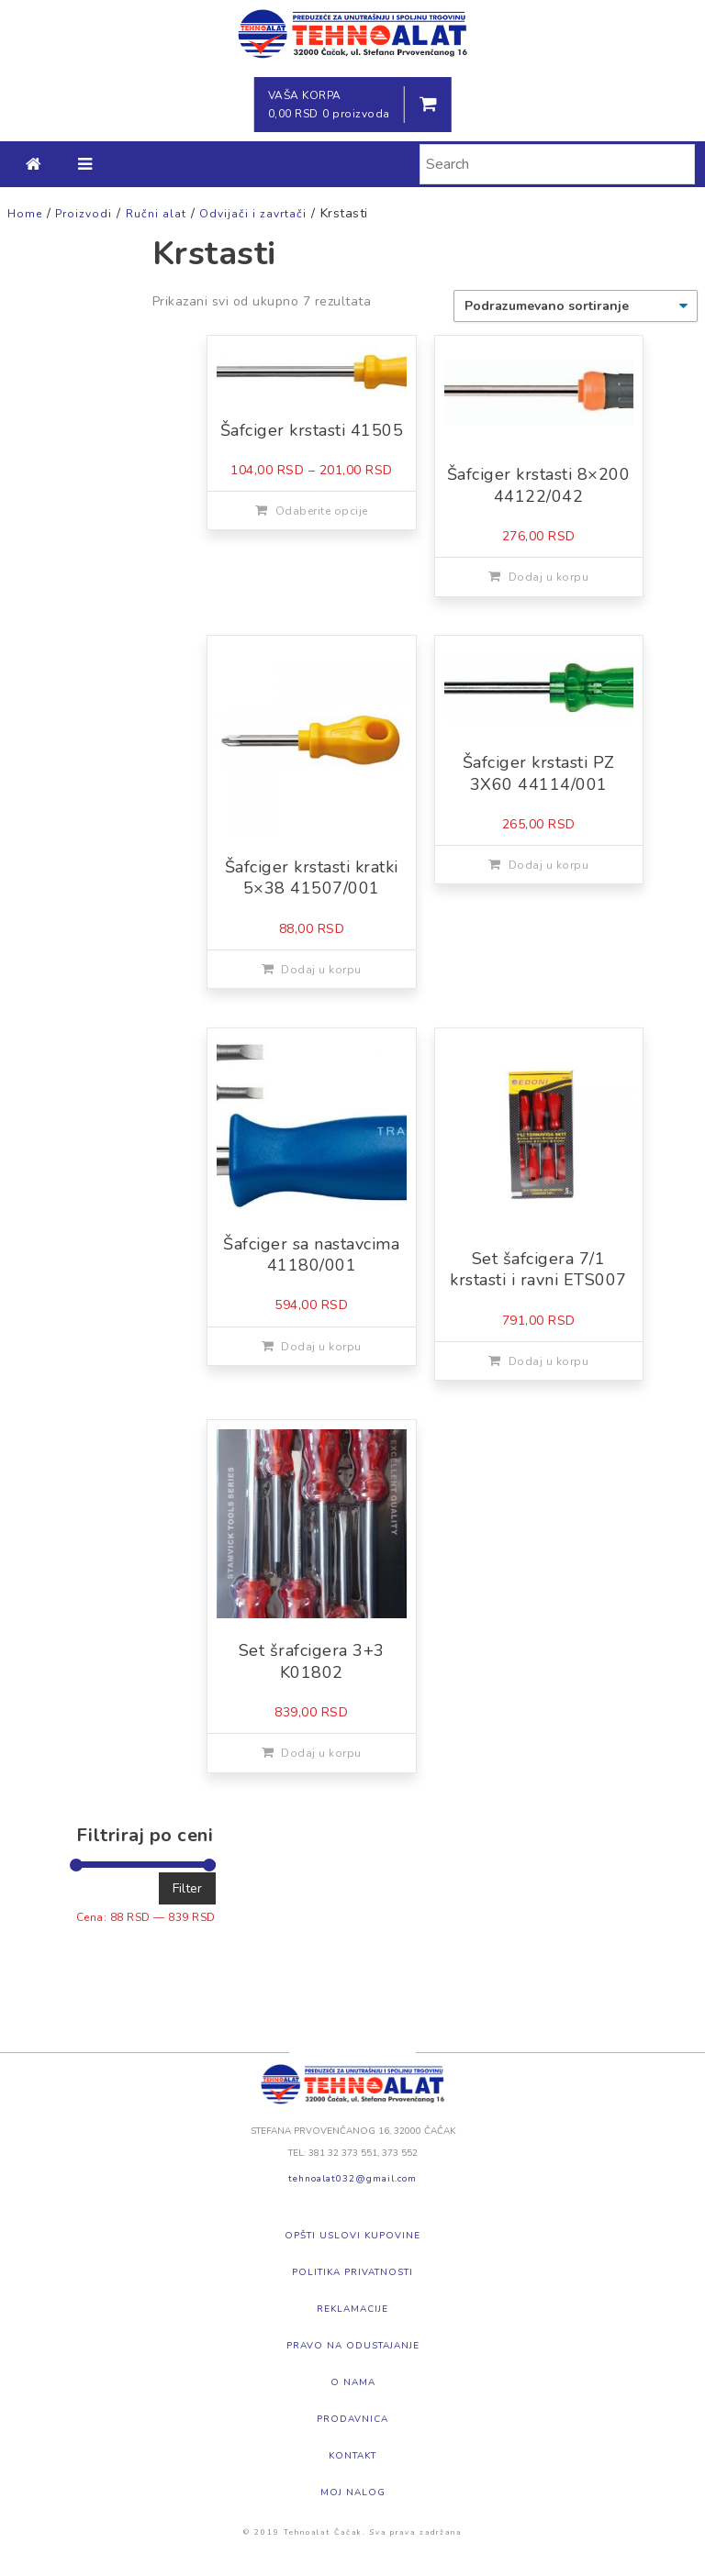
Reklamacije (352, 2309)
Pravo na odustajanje (353, 2345)
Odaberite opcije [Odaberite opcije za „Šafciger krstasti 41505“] (321, 511)
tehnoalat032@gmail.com (352, 2178)
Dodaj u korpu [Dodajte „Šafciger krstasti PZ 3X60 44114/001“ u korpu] (549, 865)
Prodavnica (352, 2419)
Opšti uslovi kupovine (352, 2235)
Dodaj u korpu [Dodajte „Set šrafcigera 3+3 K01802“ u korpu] (321, 1753)
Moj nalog (353, 2492)
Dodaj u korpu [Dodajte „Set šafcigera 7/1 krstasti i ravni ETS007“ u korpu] (549, 1361)
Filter (187, 1888)
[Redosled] (576, 306)
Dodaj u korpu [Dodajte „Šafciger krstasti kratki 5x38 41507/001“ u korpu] (321, 969)
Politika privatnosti (352, 2272)
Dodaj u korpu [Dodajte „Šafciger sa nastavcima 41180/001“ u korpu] (321, 1346)
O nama (352, 2382)
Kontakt (352, 2455)
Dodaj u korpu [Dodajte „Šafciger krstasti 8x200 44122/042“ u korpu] (549, 577)
